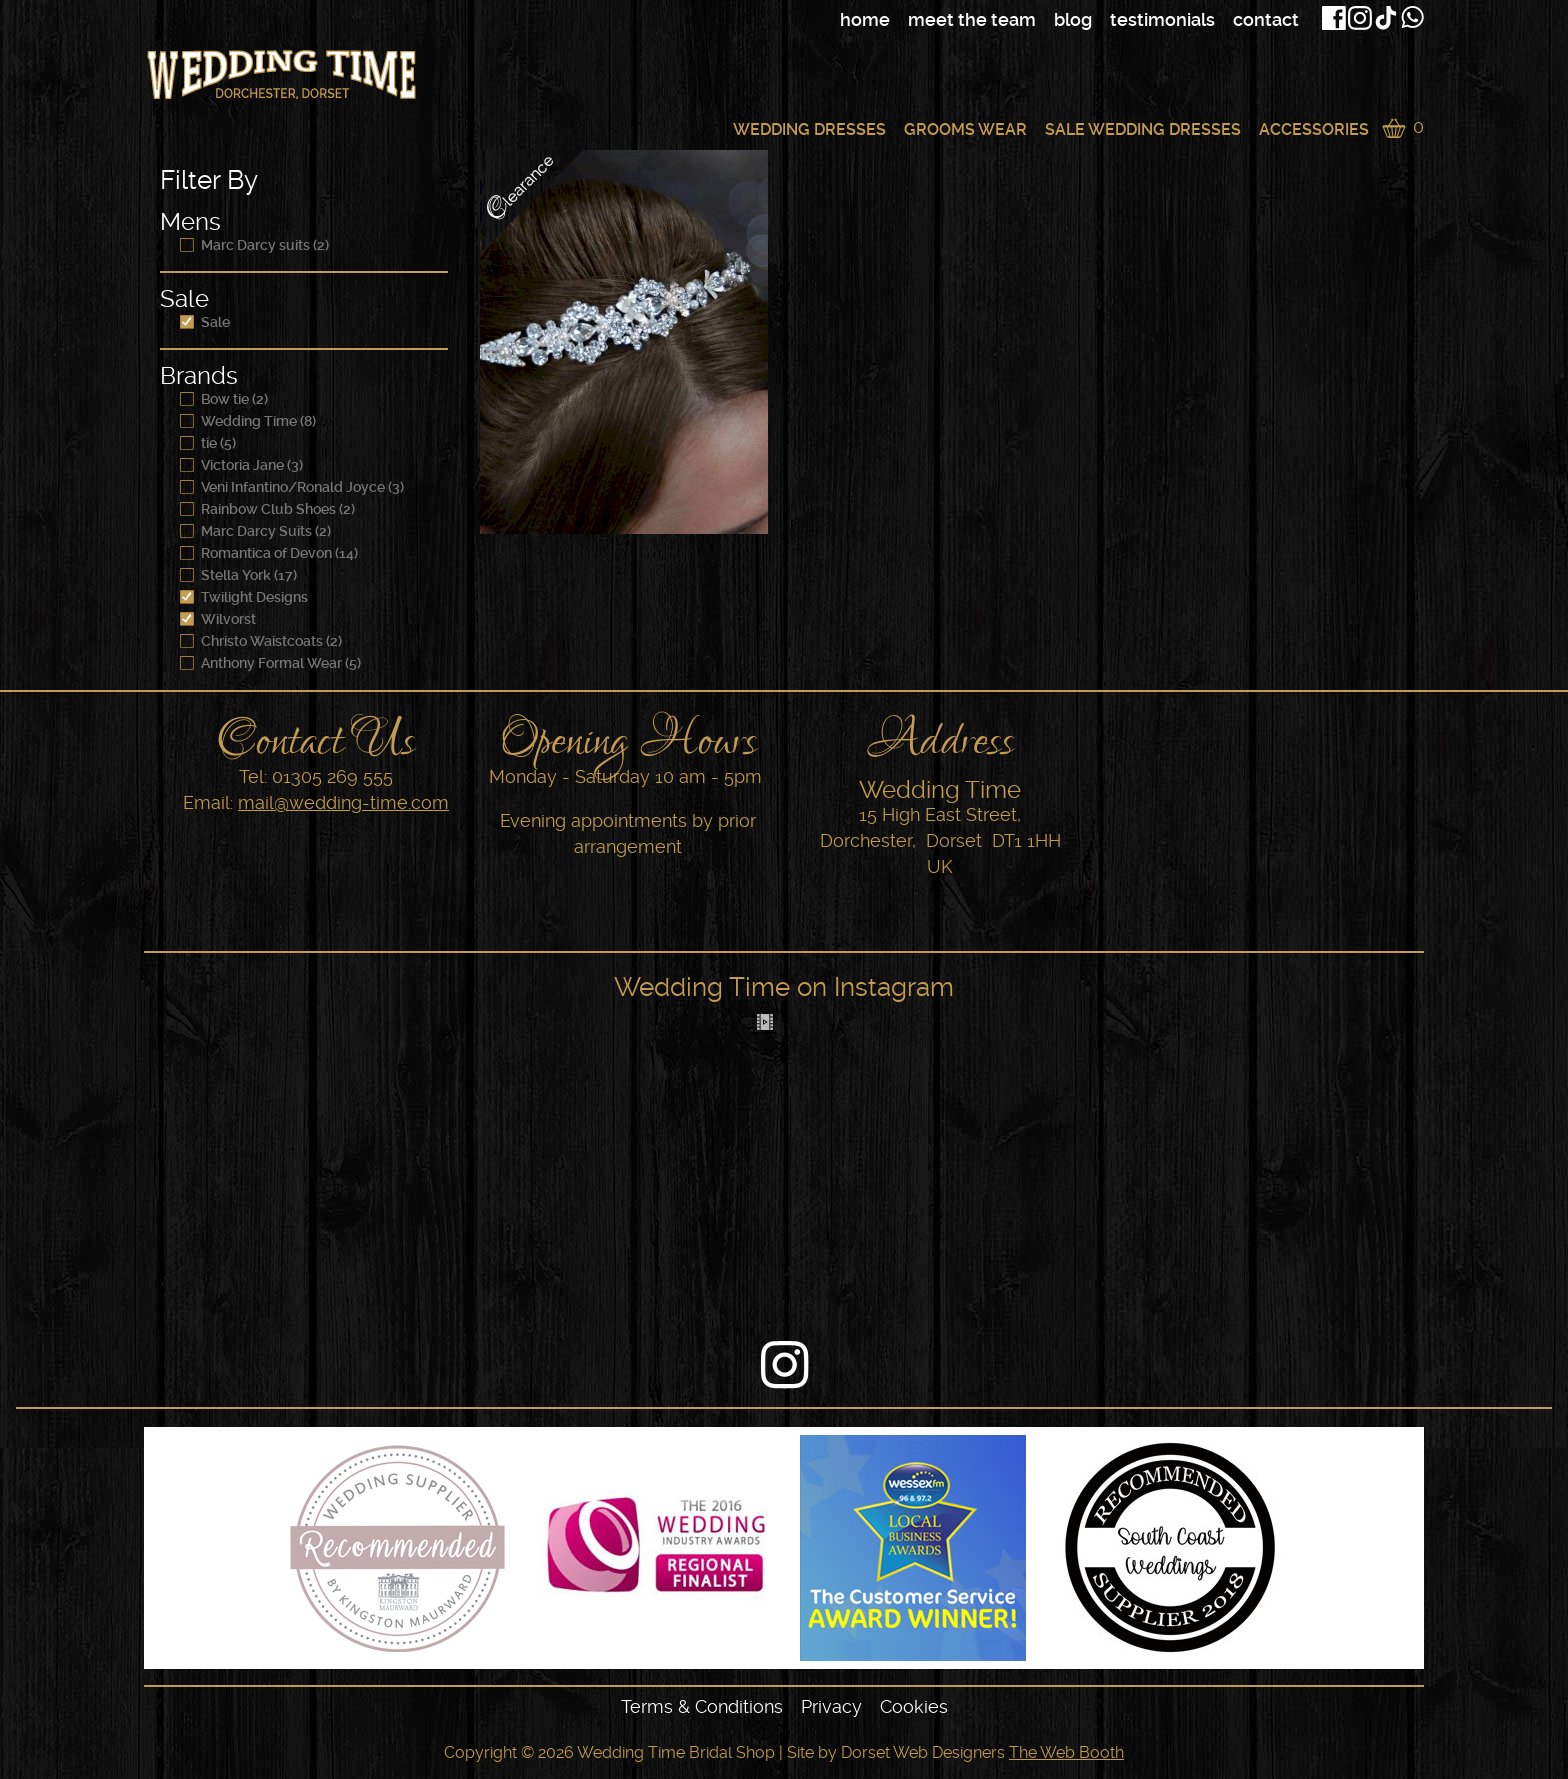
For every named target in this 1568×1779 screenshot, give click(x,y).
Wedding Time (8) (248, 421)
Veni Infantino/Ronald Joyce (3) (292, 487)
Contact (1266, 19)
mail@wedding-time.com (343, 802)
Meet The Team (972, 19)
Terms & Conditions (702, 1706)
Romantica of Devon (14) (269, 553)
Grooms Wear (965, 129)
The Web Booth (1066, 1752)
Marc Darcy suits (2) (254, 245)
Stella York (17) (238, 575)
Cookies (914, 1706)
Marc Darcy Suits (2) (255, 531)
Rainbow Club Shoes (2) (267, 509)
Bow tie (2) (224, 399)
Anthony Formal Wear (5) (270, 663)
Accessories (1314, 129)
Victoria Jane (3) (241, 465)
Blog (1073, 19)
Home (865, 19)
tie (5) (208, 443)
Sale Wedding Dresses (1143, 129)
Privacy (831, 1706)
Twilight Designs (244, 597)
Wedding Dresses (809, 129)
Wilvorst (218, 619)
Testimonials (1162, 19)
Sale (205, 322)
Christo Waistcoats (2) (261, 641)
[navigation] (979, 20)
